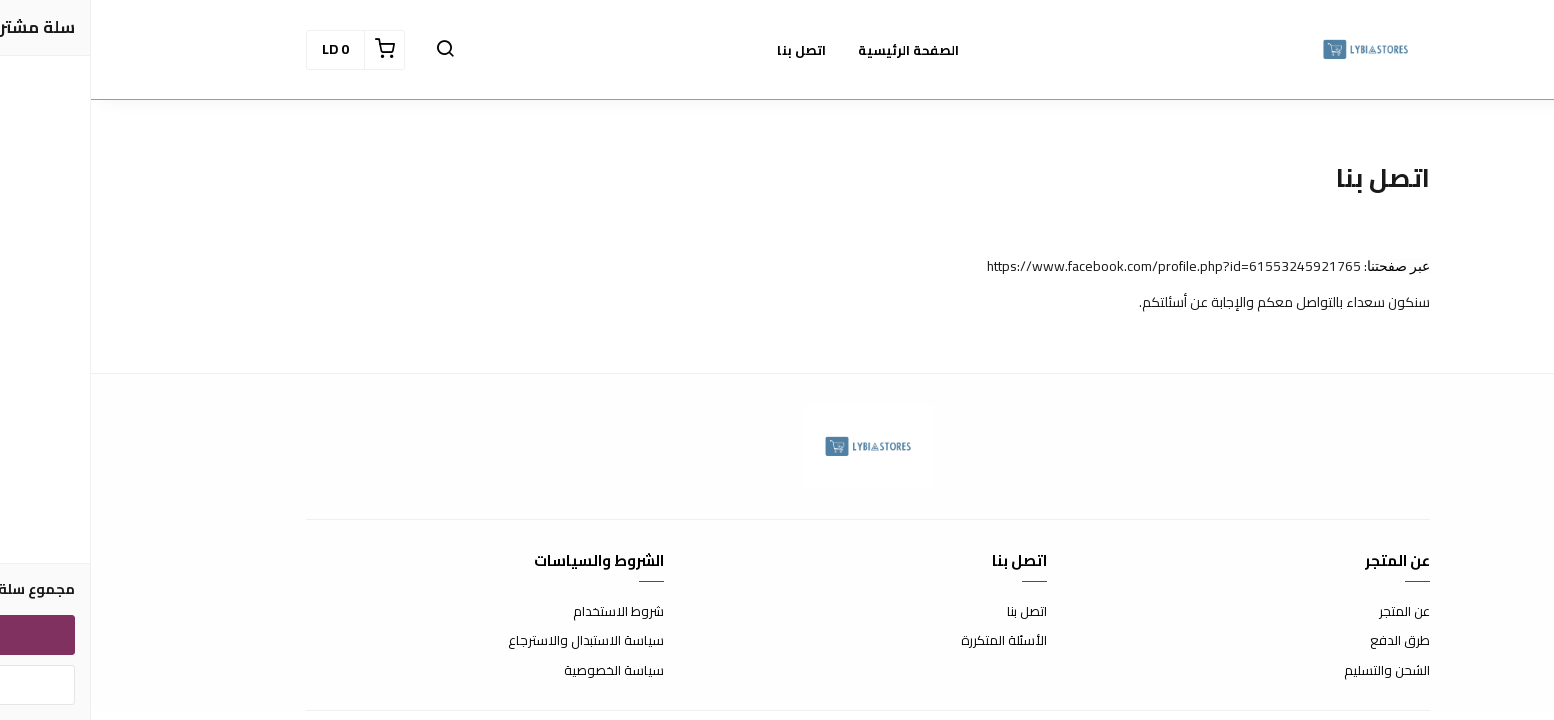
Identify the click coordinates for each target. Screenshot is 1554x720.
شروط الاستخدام (527, 612)
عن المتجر (1313, 612)
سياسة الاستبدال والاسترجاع (495, 641)
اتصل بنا (936, 612)
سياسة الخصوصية (523, 671)
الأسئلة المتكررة (913, 641)
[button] (354, 50)
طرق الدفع (1309, 641)
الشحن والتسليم (1296, 671)
